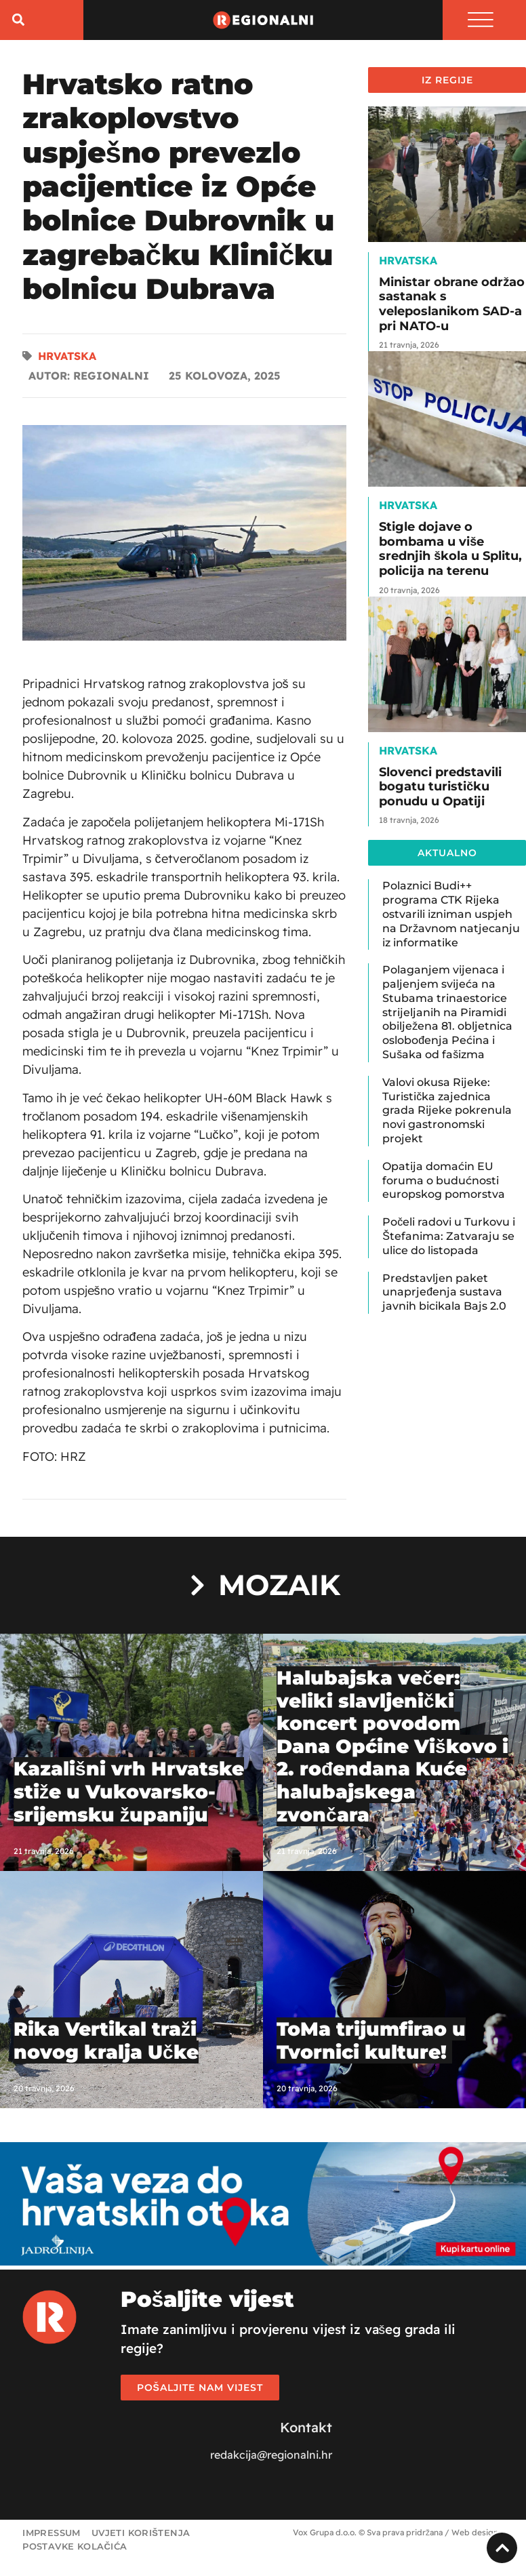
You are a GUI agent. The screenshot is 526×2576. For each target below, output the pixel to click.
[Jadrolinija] (263, 2263)
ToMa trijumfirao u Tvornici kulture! (371, 2042)
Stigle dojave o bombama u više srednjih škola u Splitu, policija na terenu (450, 550)
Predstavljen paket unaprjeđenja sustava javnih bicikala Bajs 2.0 (444, 1293)
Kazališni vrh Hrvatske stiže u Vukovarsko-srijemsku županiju (129, 1793)
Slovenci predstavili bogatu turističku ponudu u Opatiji (440, 788)
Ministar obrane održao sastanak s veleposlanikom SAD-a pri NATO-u (452, 305)
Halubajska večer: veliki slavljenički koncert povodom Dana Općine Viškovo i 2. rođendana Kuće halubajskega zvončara (392, 1748)
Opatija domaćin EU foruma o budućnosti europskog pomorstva (443, 1182)
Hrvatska (67, 357)
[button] (18, 20)
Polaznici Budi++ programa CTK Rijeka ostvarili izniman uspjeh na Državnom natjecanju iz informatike (451, 915)
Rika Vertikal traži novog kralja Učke (106, 2042)
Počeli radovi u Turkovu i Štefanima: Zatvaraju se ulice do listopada (448, 1237)
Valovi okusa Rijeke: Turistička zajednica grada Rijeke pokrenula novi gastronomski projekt (447, 1111)
